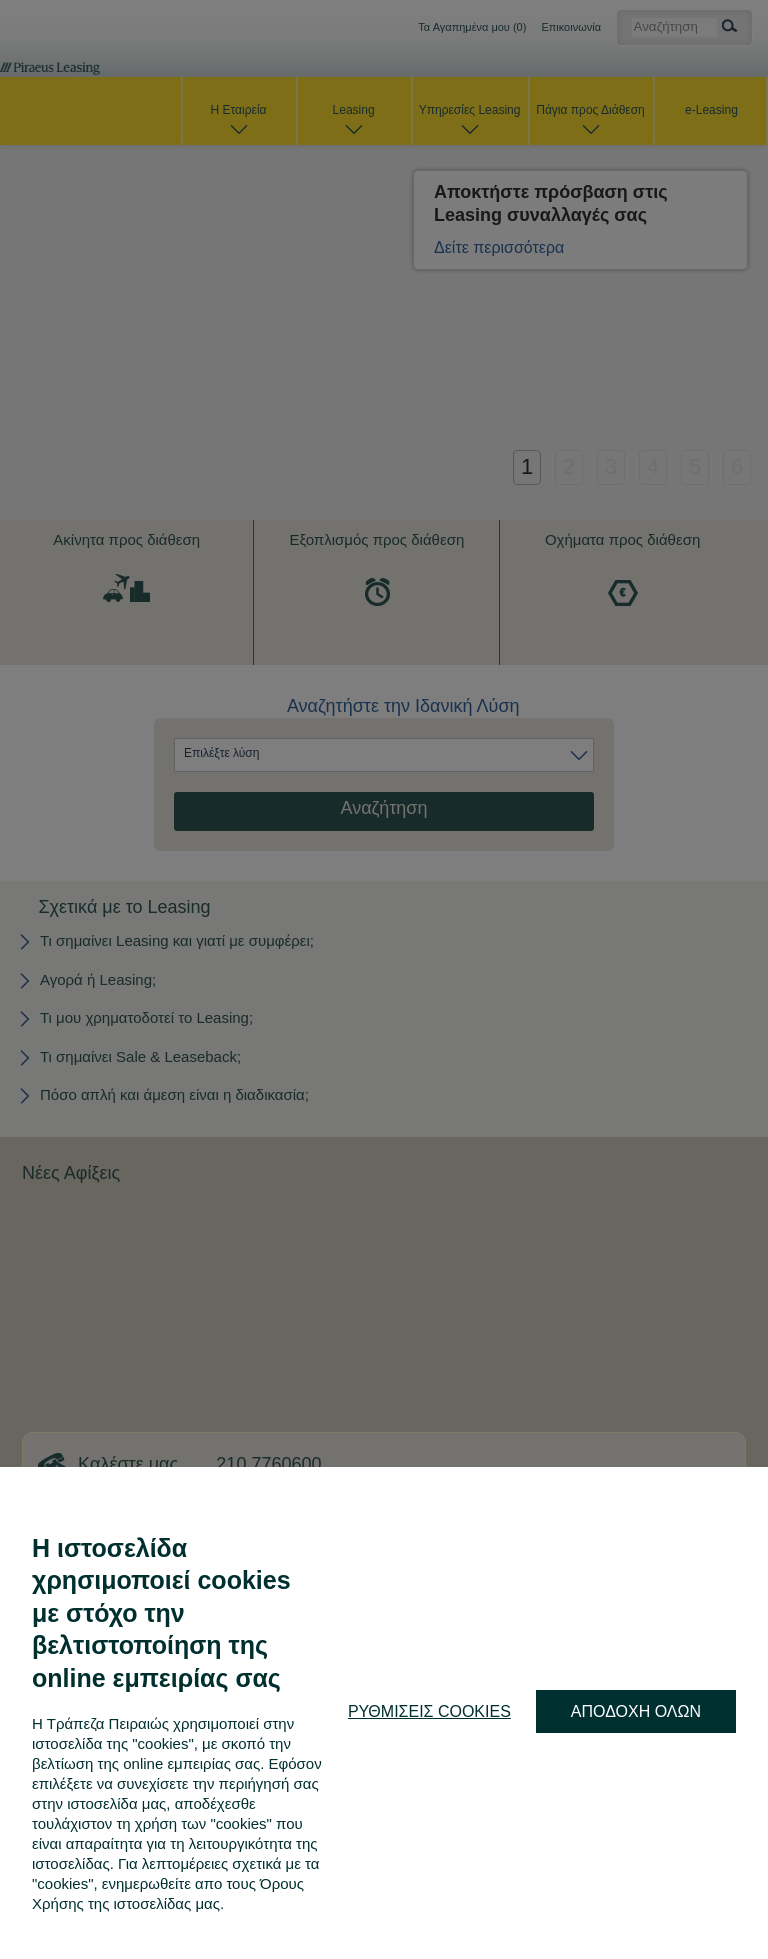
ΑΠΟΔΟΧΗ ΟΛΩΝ (636, 1711)
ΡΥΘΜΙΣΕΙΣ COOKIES (429, 1711)
